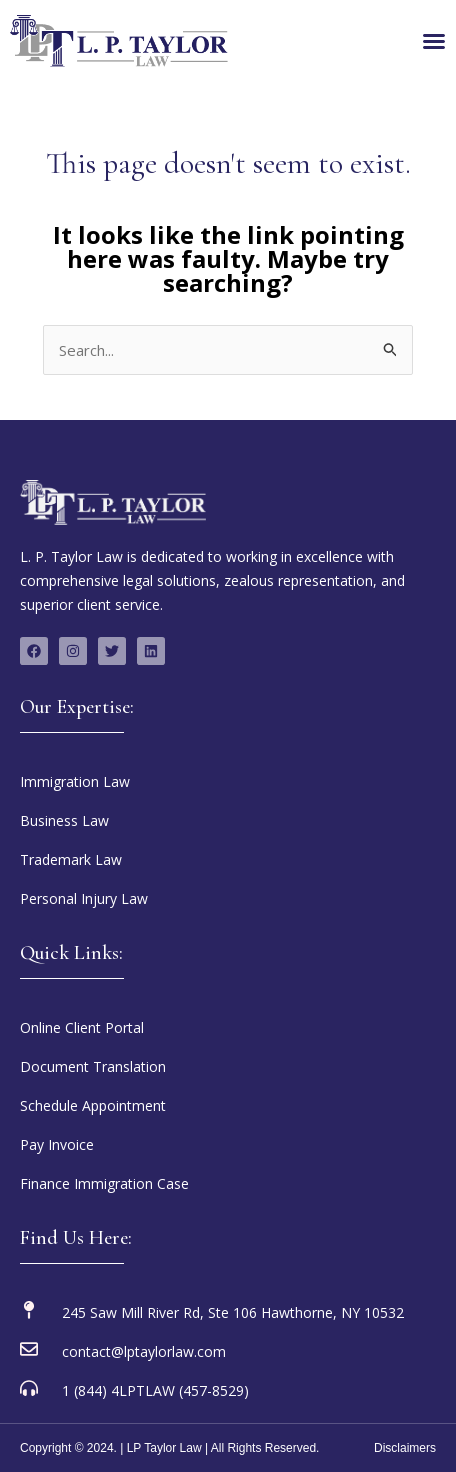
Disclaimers (405, 1448)
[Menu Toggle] (434, 41)
